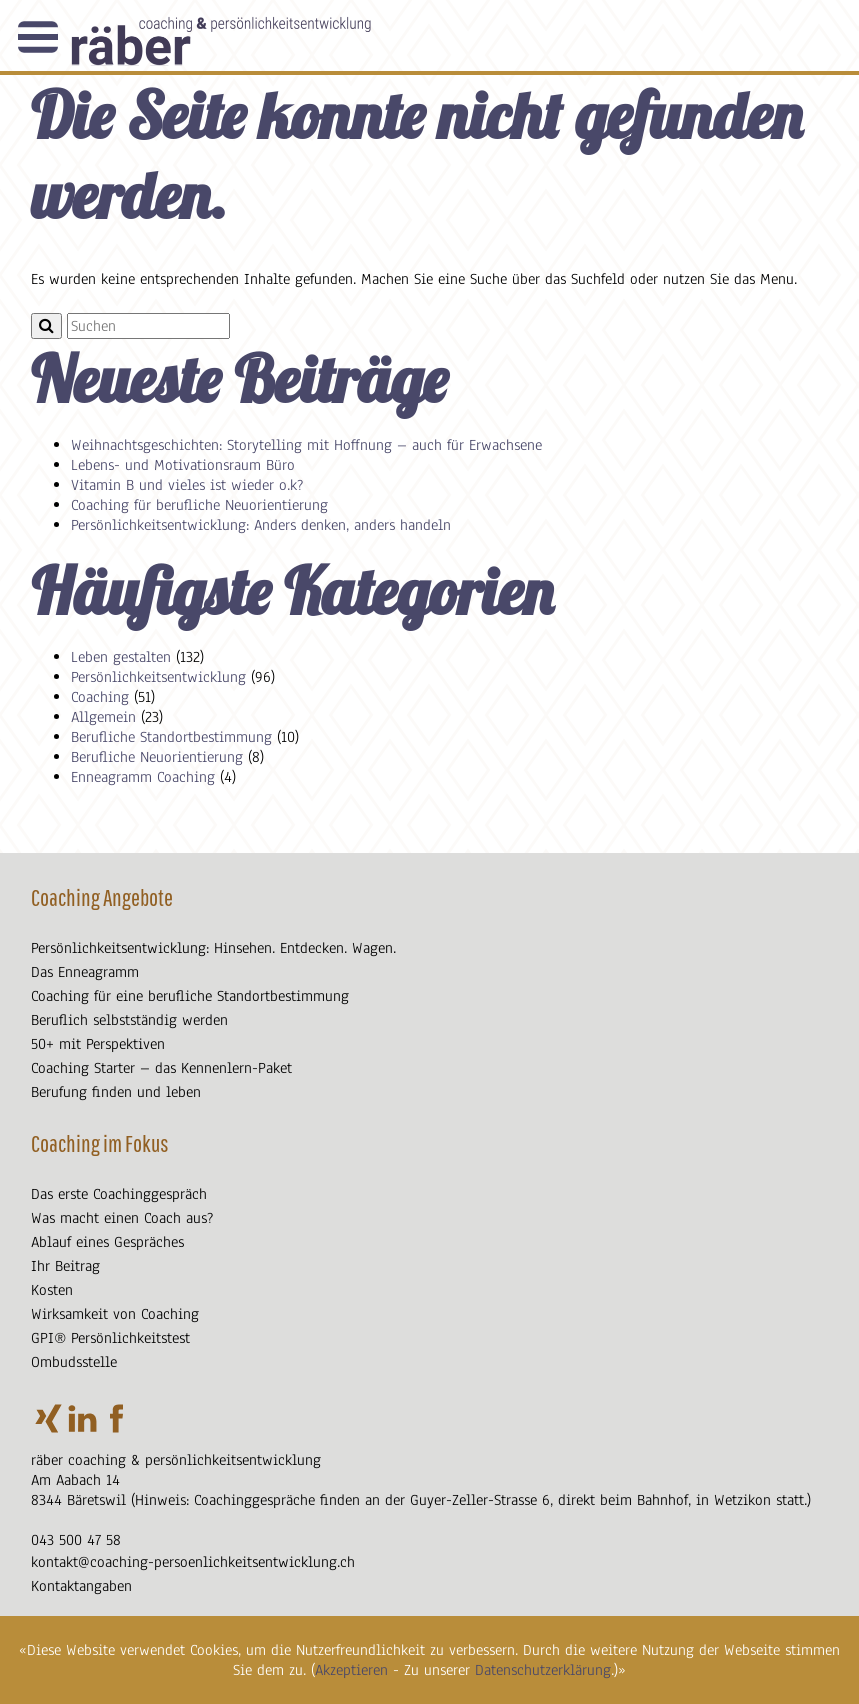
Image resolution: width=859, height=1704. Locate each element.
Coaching (100, 697)
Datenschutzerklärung (543, 1670)
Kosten (52, 1290)
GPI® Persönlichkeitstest (110, 1338)
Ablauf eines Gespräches (107, 1242)
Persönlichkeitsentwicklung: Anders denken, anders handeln (261, 525)
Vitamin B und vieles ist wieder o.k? (187, 485)
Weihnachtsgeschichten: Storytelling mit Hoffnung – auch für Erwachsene (306, 445)
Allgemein (103, 717)
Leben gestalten (121, 657)
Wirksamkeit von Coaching (115, 1314)
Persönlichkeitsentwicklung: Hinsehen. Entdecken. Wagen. (213, 948)
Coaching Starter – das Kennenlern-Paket (161, 1068)
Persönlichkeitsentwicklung (158, 677)
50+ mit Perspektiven (98, 1044)
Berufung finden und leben (116, 1092)
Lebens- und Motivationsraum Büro (183, 465)
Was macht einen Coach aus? (122, 1218)
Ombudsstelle (74, 1362)
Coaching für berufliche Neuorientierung (199, 505)
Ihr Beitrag (65, 1266)
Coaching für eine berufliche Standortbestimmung (190, 996)
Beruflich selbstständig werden (129, 1020)
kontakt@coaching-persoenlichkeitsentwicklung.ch (193, 1562)
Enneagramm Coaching (143, 777)
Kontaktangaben (81, 1586)
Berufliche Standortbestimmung (171, 737)
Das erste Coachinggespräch (119, 1194)
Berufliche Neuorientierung (157, 757)
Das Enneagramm (85, 972)
